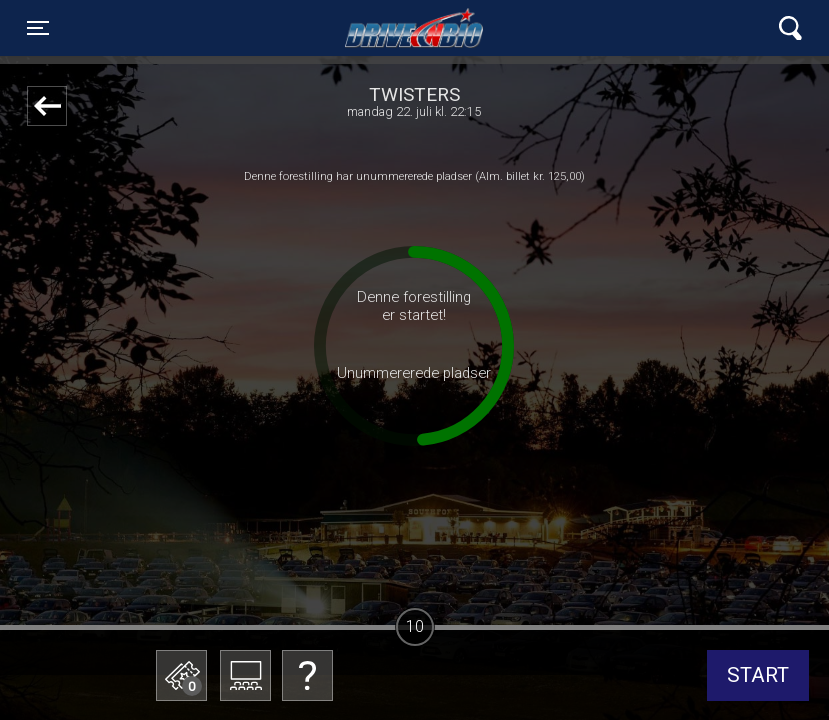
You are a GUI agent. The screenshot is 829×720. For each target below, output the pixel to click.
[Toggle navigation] (38, 28)
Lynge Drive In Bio (414, 28)
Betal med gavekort (170, 575)
